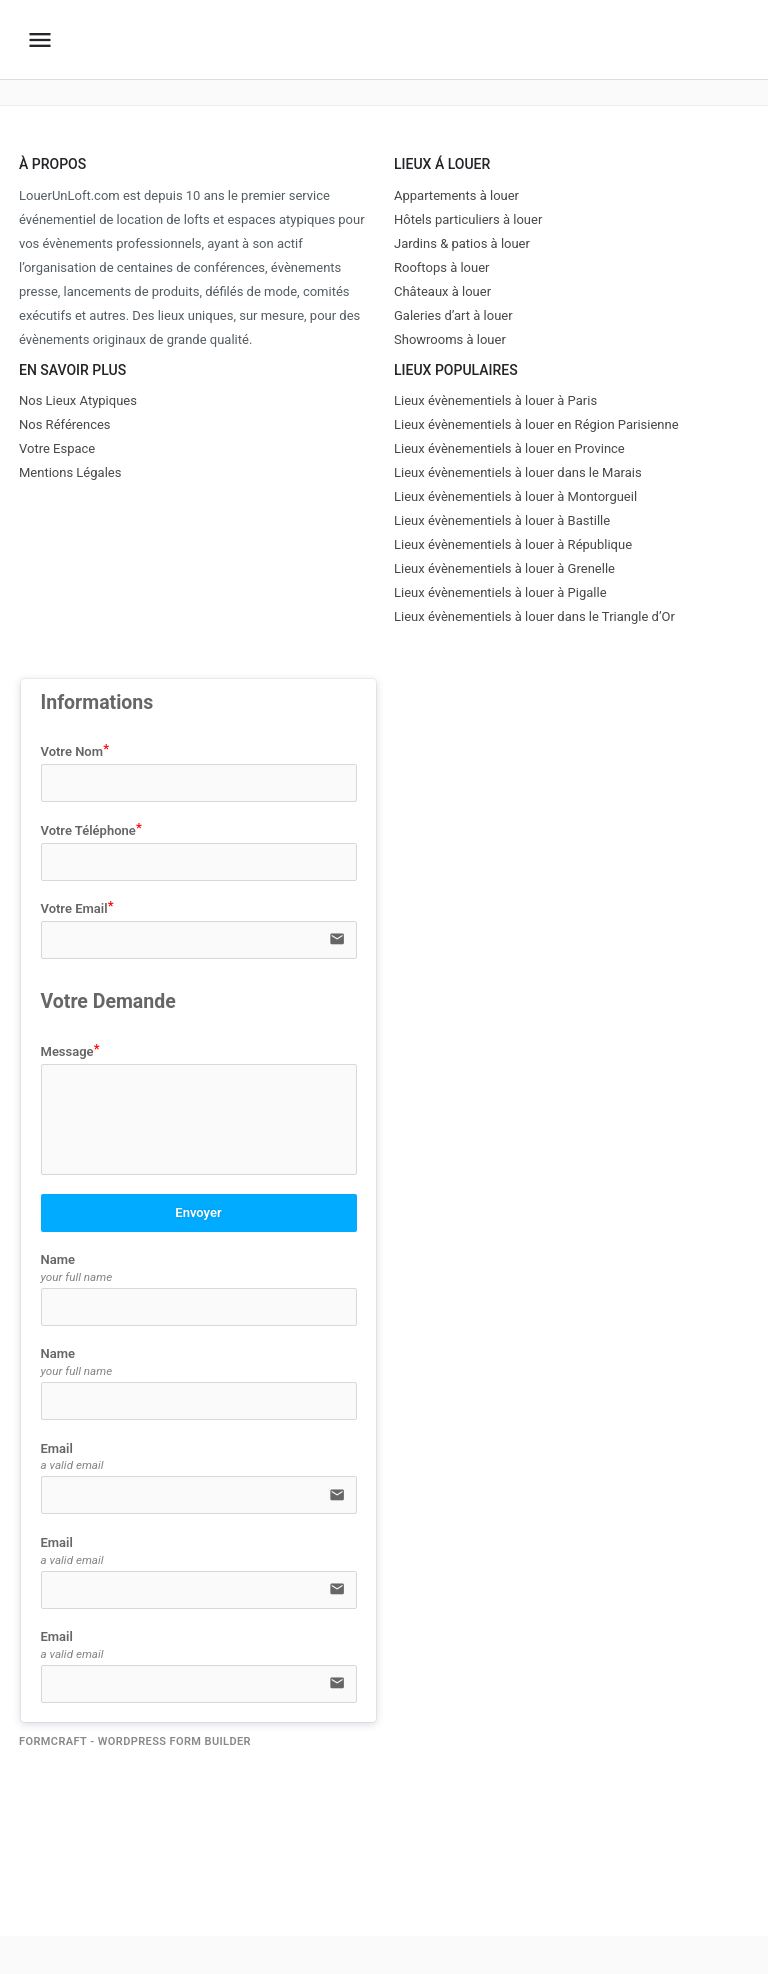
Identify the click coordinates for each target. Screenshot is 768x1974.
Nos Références (65, 424)
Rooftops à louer (441, 267)
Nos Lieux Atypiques (78, 400)
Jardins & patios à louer (462, 243)
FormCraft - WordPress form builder (135, 1741)
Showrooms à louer (450, 339)
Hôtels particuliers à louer (468, 219)
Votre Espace (57, 448)
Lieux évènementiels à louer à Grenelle (504, 568)
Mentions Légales (70, 472)
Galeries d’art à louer (453, 315)
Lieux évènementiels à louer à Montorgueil (515, 496)
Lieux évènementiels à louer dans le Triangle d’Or (534, 616)
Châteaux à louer (442, 291)
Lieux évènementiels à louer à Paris (495, 400)
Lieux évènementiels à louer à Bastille (502, 520)
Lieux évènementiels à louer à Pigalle (500, 592)
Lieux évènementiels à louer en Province (509, 448)
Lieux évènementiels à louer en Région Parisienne (536, 424)
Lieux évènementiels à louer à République (513, 544)
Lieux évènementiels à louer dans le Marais (518, 472)
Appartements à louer (456, 195)
